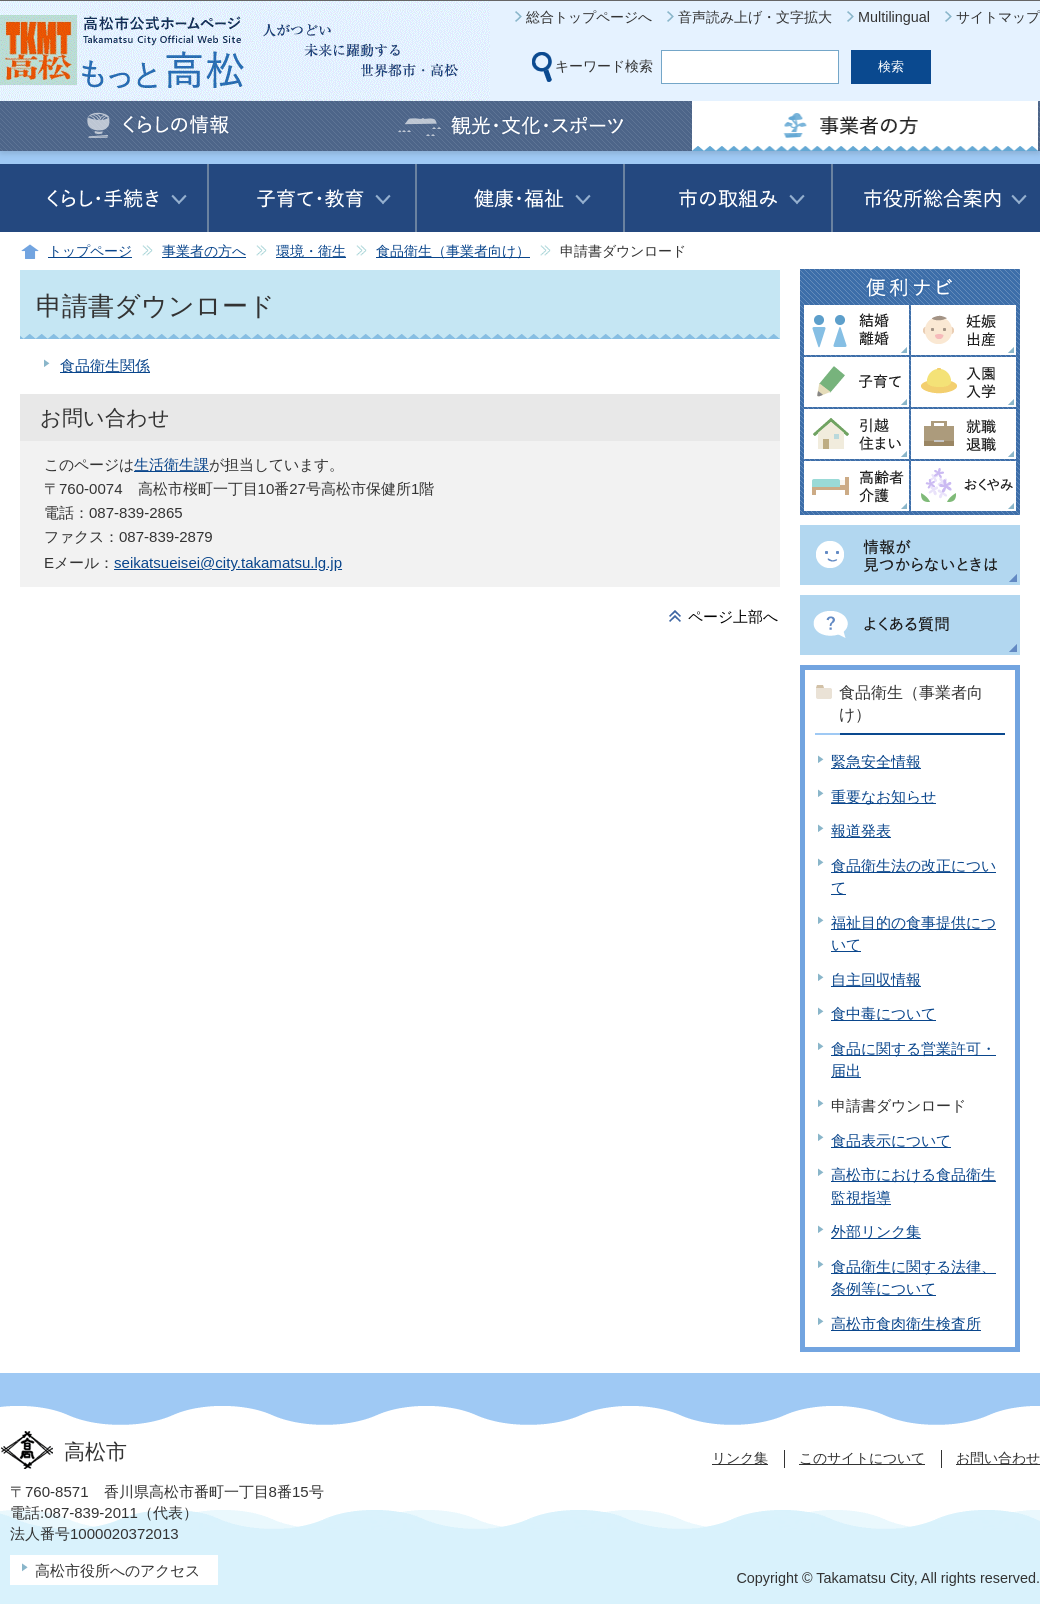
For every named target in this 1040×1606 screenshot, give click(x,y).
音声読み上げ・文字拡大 (755, 17)
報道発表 (861, 830)
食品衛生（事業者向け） (453, 251)
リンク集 (740, 1458)
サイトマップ (998, 17)
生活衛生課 (171, 464)
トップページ (90, 251)
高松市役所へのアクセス (117, 1570)
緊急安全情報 (876, 761)
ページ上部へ (733, 616)
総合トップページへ (589, 17)
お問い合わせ (998, 1458)
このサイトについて (862, 1458)
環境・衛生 (311, 251)
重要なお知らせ (883, 796)
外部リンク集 (876, 1231)
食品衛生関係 (105, 365)
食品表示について (891, 1140)
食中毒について (883, 1013)
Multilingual (894, 17)
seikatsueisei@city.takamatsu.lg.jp (228, 562)
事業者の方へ (204, 251)
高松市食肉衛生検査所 (906, 1323)
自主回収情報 (876, 979)
